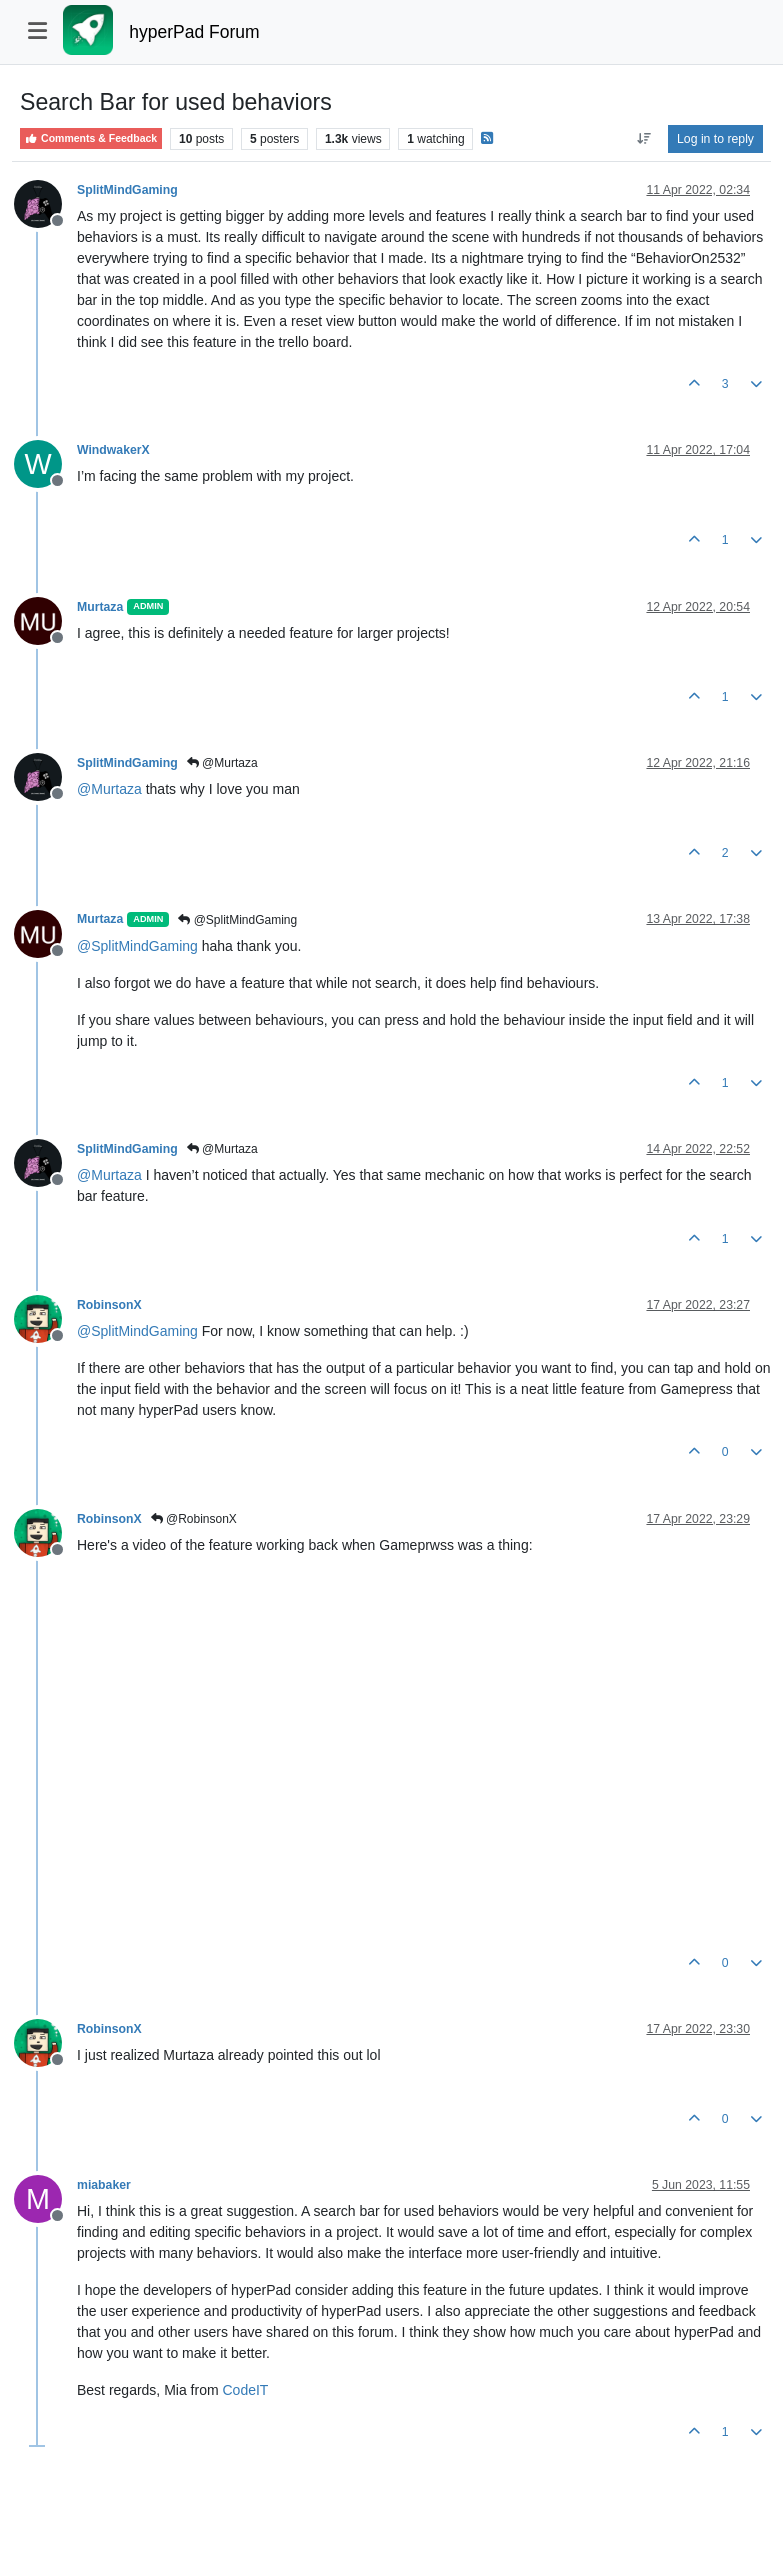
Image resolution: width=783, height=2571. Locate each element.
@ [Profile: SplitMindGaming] (137, 946)
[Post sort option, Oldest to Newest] (643, 139)
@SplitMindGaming (237, 920)
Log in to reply (715, 139)
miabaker (104, 2185)
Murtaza (100, 607)
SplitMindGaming (127, 190)
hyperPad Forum (194, 32)
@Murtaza (222, 763)
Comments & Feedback (91, 138)
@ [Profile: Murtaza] (109, 789)
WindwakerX (113, 450)
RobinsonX (109, 1305)
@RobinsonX (194, 1519)
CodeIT (246, 2390)
